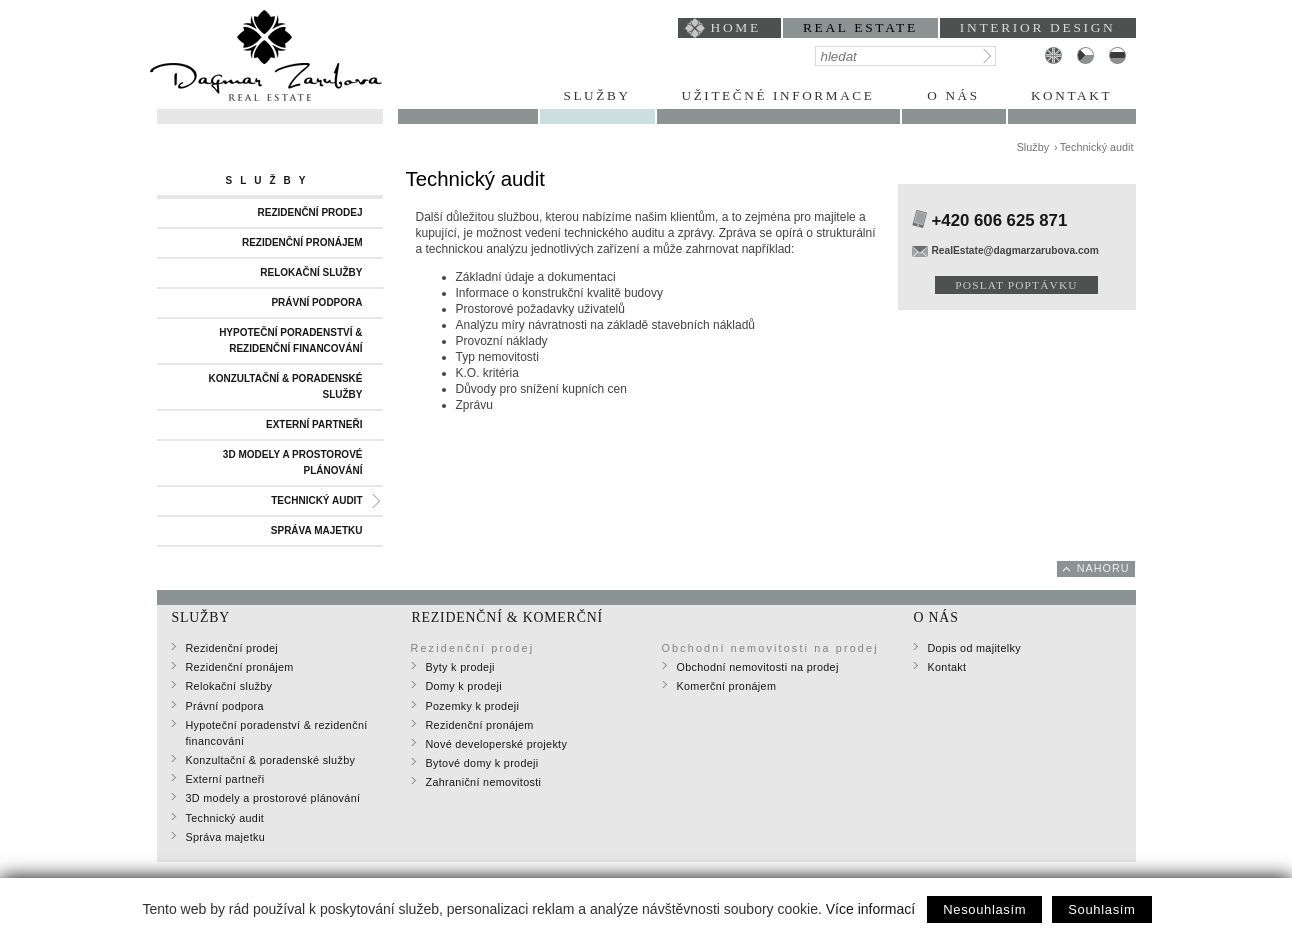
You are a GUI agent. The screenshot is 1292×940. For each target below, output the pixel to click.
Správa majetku (317, 530)
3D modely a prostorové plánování (293, 462)
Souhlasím (1101, 909)
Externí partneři (314, 424)
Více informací (870, 909)
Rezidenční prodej (309, 212)
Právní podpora (316, 302)
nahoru (1103, 568)
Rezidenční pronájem (302, 242)
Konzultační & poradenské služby (285, 386)
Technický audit (316, 500)
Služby (596, 95)
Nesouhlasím (984, 909)
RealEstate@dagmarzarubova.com (1015, 250)
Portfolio (468, 95)
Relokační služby (311, 272)
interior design (1038, 27)
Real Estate (860, 27)
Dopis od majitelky (974, 648)
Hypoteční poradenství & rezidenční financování (290, 340)
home (736, 27)
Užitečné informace (778, 95)
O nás (953, 95)
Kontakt (1071, 95)
